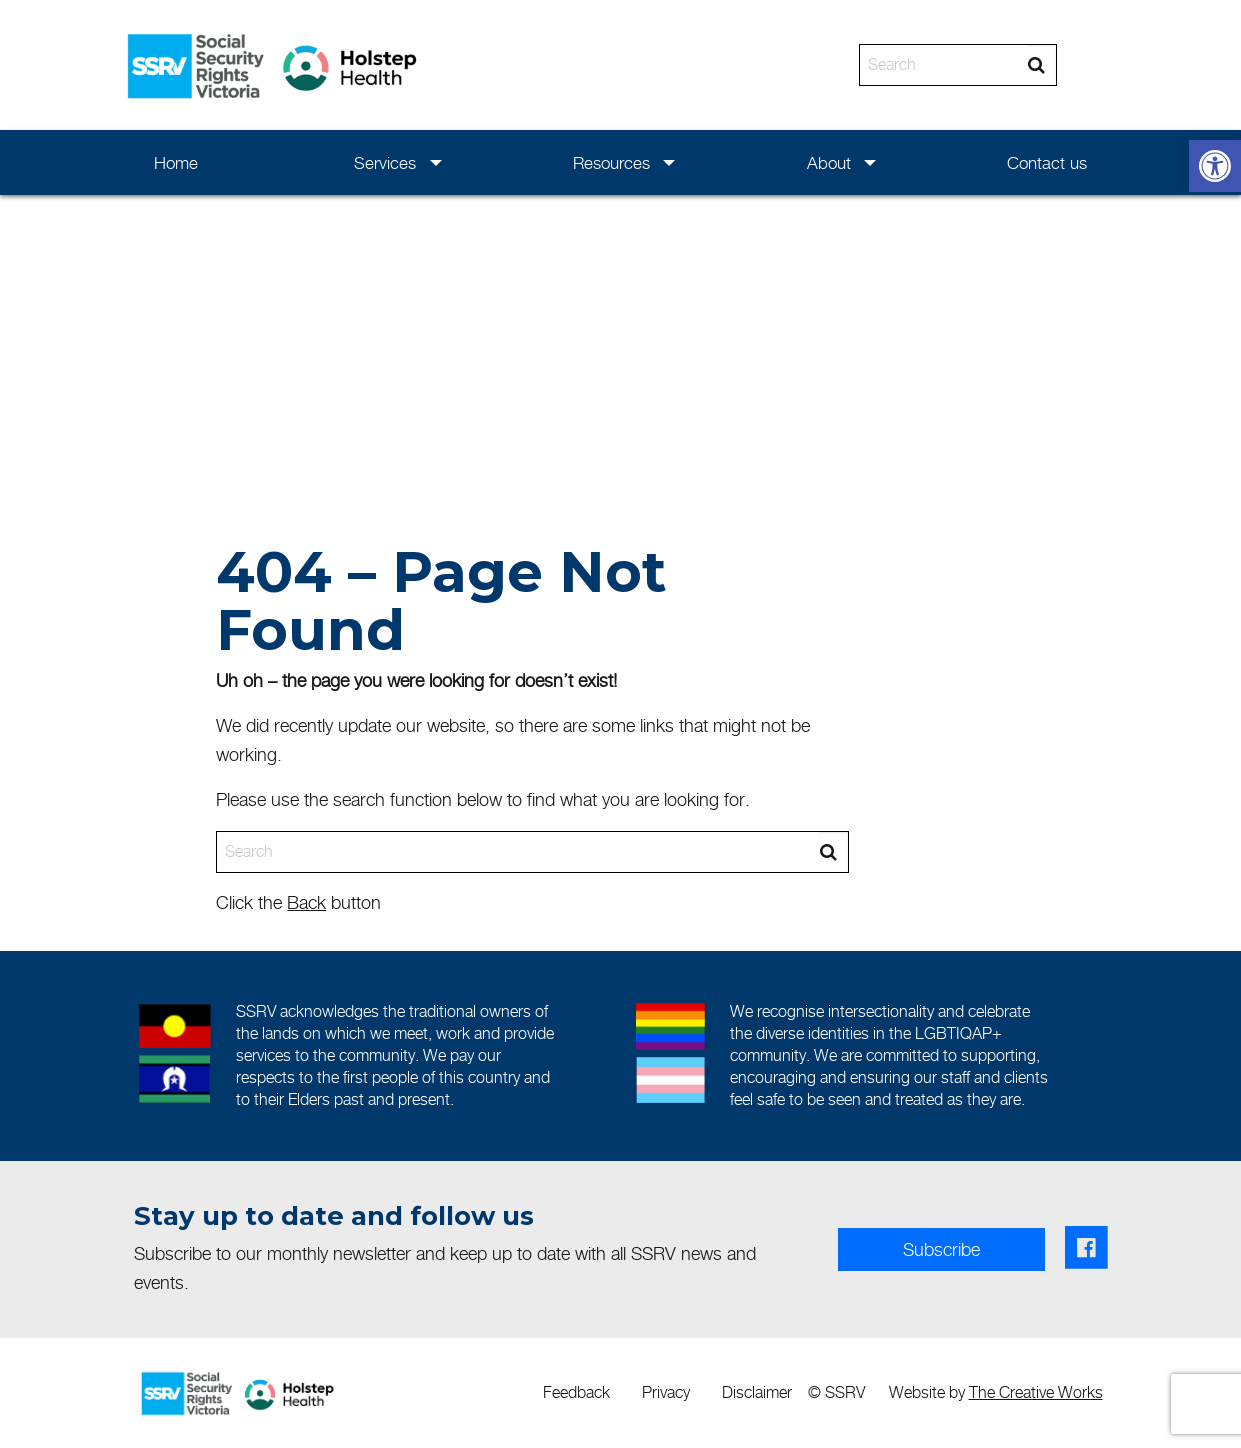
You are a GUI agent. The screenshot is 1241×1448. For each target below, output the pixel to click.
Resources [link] (611, 163)
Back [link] (306, 902)
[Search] (943, 65)
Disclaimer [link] (757, 1392)
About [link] (829, 163)
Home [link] (176, 163)
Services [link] (385, 163)
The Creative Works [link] (1036, 1392)
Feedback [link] (576, 1392)
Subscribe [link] (941, 1249)
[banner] (620, 65)
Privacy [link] (666, 1392)
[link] (1215, 166)
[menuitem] (176, 162)
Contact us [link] (1047, 163)
